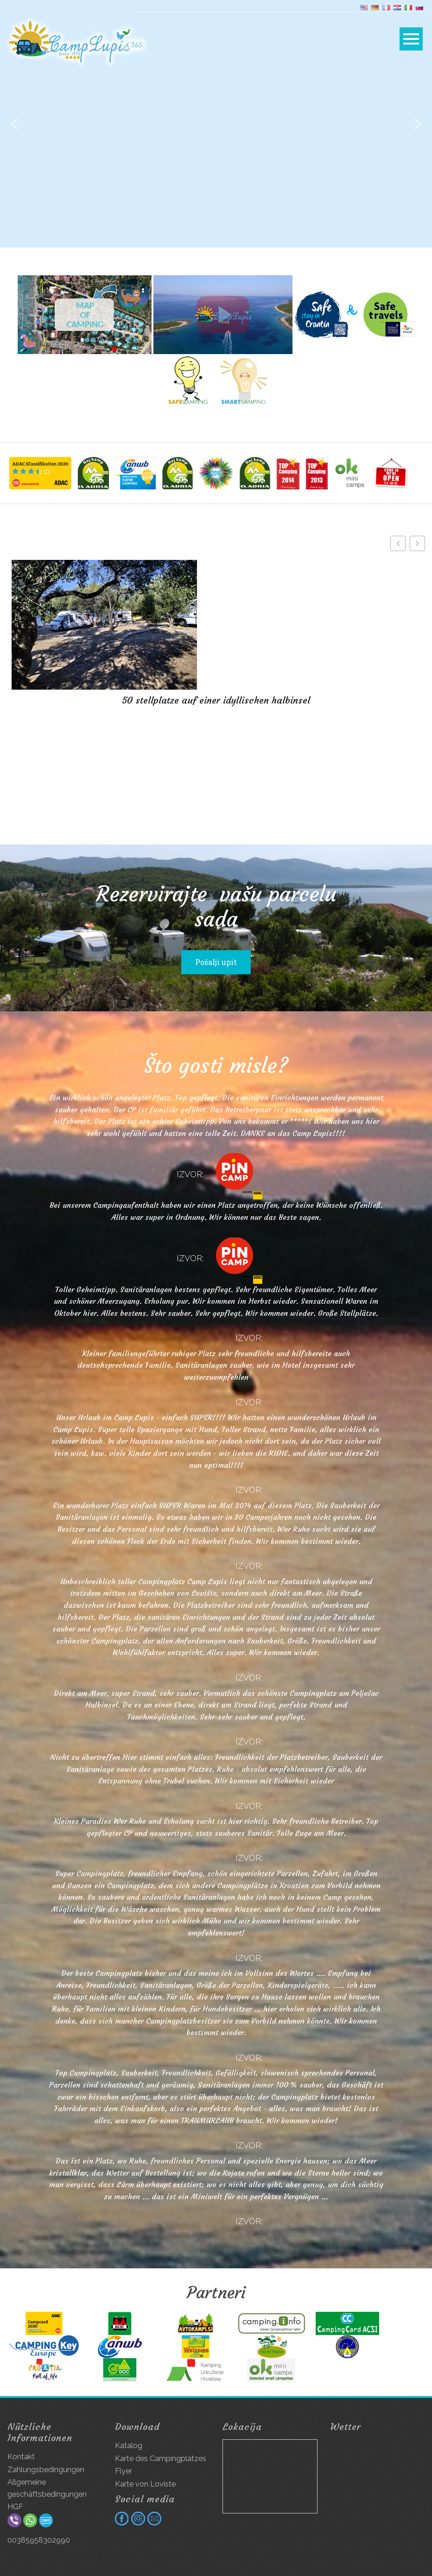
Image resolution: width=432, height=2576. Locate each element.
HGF (15, 2506)
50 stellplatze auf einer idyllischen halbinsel (216, 700)
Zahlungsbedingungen (45, 2469)
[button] (14, 123)
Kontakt (21, 2456)
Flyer (123, 2471)
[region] (216, 123)
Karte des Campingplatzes (160, 2458)
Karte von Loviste (145, 2484)
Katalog (128, 2445)
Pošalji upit (216, 962)
